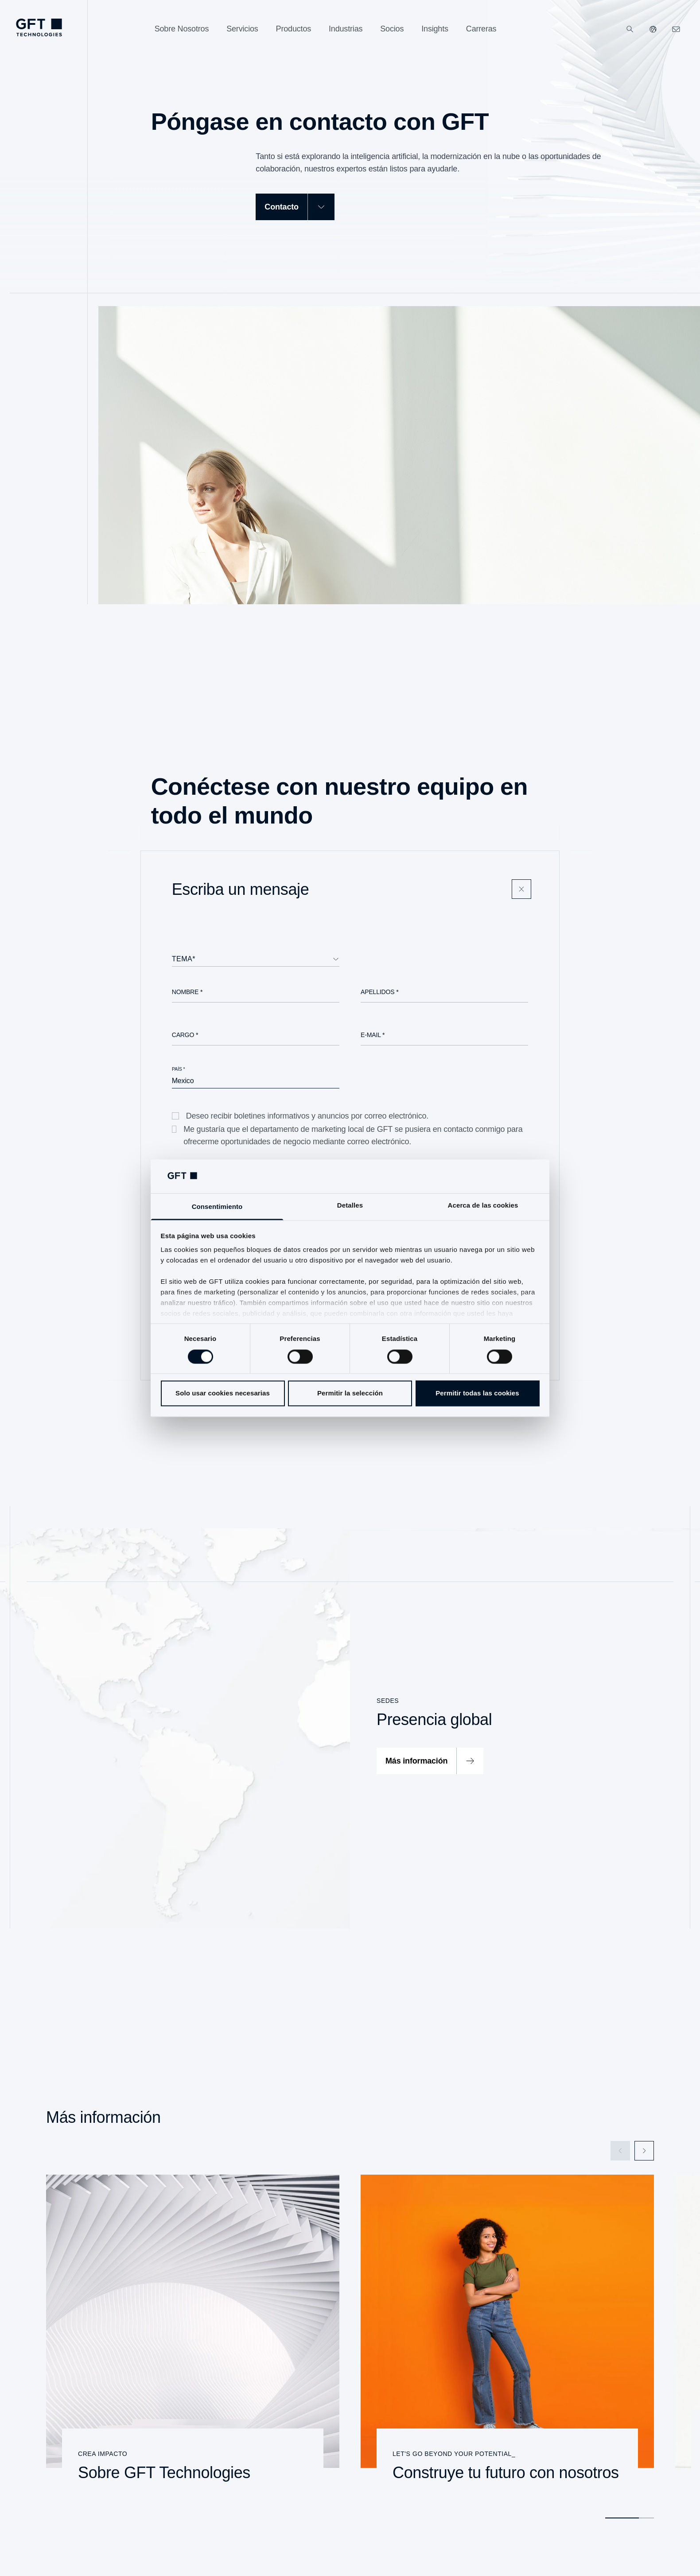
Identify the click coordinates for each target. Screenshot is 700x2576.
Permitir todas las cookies (477, 1393)
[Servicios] (242, 29)
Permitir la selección (350, 1393)
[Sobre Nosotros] (182, 29)
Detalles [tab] (350, 1205)
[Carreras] (481, 29)
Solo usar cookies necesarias (222, 1393)
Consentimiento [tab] (217, 1207)
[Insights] (434, 29)
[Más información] (430, 1761)
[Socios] (391, 29)
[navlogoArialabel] (39, 27)
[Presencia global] (350, 1728)
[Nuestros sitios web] (653, 29)
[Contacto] (295, 207)
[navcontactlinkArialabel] (676, 29)
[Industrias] (345, 29)
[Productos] (293, 29)
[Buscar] (630, 29)
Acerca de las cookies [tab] (483, 1205)
